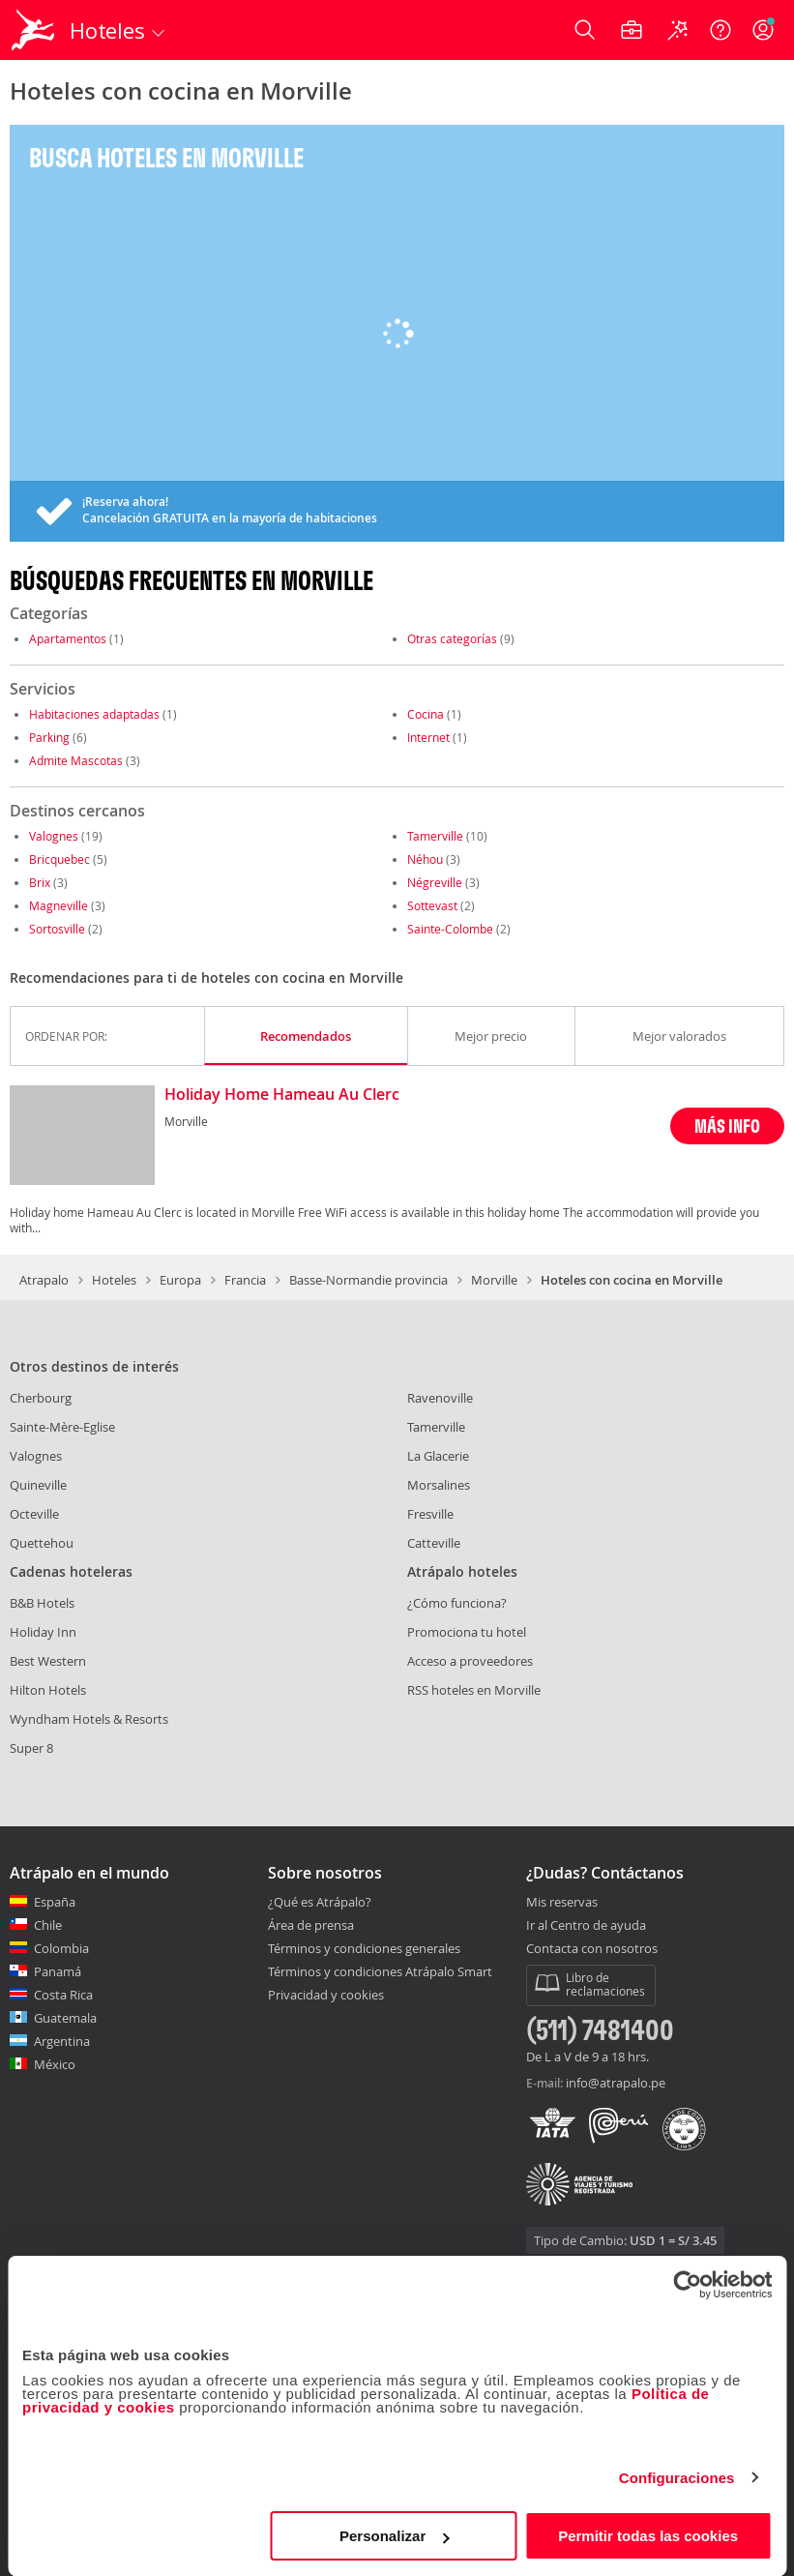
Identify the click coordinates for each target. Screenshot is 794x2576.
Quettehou (42, 1543)
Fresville (430, 1514)
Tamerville (435, 836)
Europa (180, 1279)
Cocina (425, 714)
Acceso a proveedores (470, 1661)
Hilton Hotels (48, 1690)
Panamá (57, 1971)
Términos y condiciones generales (364, 1948)
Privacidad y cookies (326, 1994)
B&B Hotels (42, 1603)
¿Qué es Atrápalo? (319, 1901)
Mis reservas (562, 1902)
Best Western (48, 1661)
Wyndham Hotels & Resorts (89, 1719)
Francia (245, 1279)
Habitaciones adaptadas (94, 714)
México (54, 2064)
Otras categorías (452, 638)
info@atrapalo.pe (615, 2082)
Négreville (434, 882)
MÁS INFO (727, 1125)
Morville (494, 1279)
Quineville (38, 1485)
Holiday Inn (43, 1632)
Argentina (62, 2041)
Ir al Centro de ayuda (586, 1926)
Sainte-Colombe (450, 928)
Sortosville (57, 928)
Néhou (425, 859)
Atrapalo (44, 1279)
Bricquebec (59, 859)
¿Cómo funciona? (457, 1603)
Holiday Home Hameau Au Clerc (281, 1095)
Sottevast (432, 905)
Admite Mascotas (76, 760)
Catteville (433, 1543)
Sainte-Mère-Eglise (62, 1427)
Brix (39, 882)
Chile (48, 1925)
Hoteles (114, 1279)
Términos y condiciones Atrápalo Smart (380, 1971)
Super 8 (31, 1748)
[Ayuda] (720, 30)
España (54, 1901)
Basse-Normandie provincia (368, 1279)
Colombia (61, 1948)
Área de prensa (311, 1925)
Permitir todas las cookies (648, 2536)
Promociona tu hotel (466, 1632)
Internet (428, 737)
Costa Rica (63, 1994)
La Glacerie (438, 1456)
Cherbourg (41, 1397)
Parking (49, 737)
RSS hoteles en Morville (474, 1690)
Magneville (58, 905)
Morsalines (438, 1485)
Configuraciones (677, 2478)
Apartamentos (67, 638)
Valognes (53, 836)
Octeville (34, 1514)
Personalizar (394, 2536)
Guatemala (65, 2018)
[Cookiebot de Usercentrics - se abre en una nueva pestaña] (687, 2284)
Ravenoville (440, 1397)
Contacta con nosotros (592, 1949)
